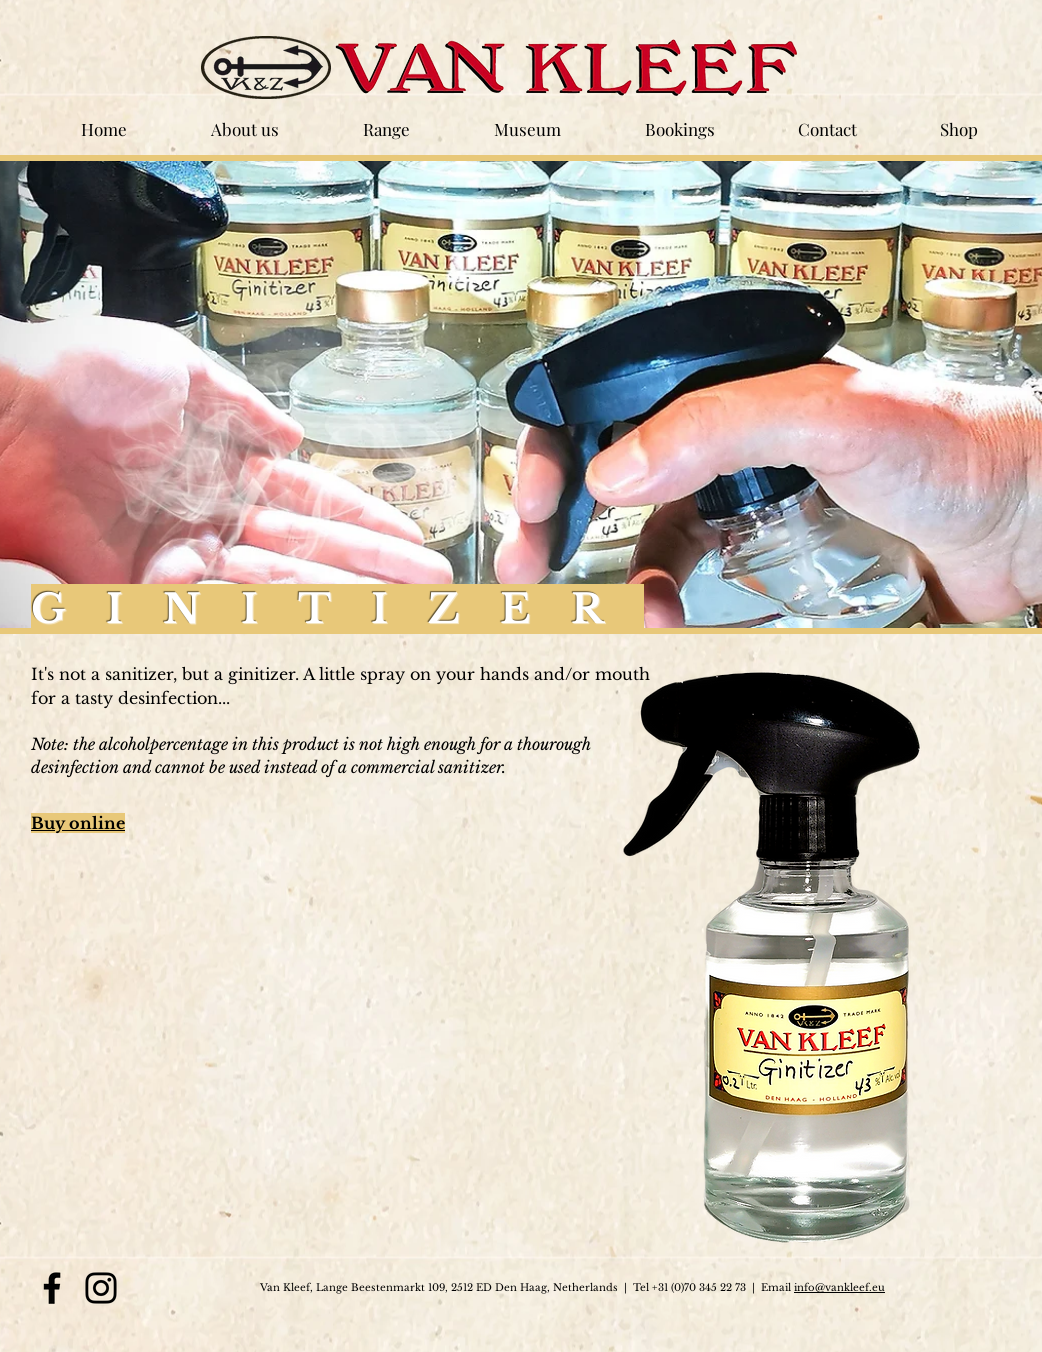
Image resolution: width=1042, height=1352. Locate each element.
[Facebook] (52, 1288)
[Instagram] (101, 1288)
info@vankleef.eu (839, 1287)
